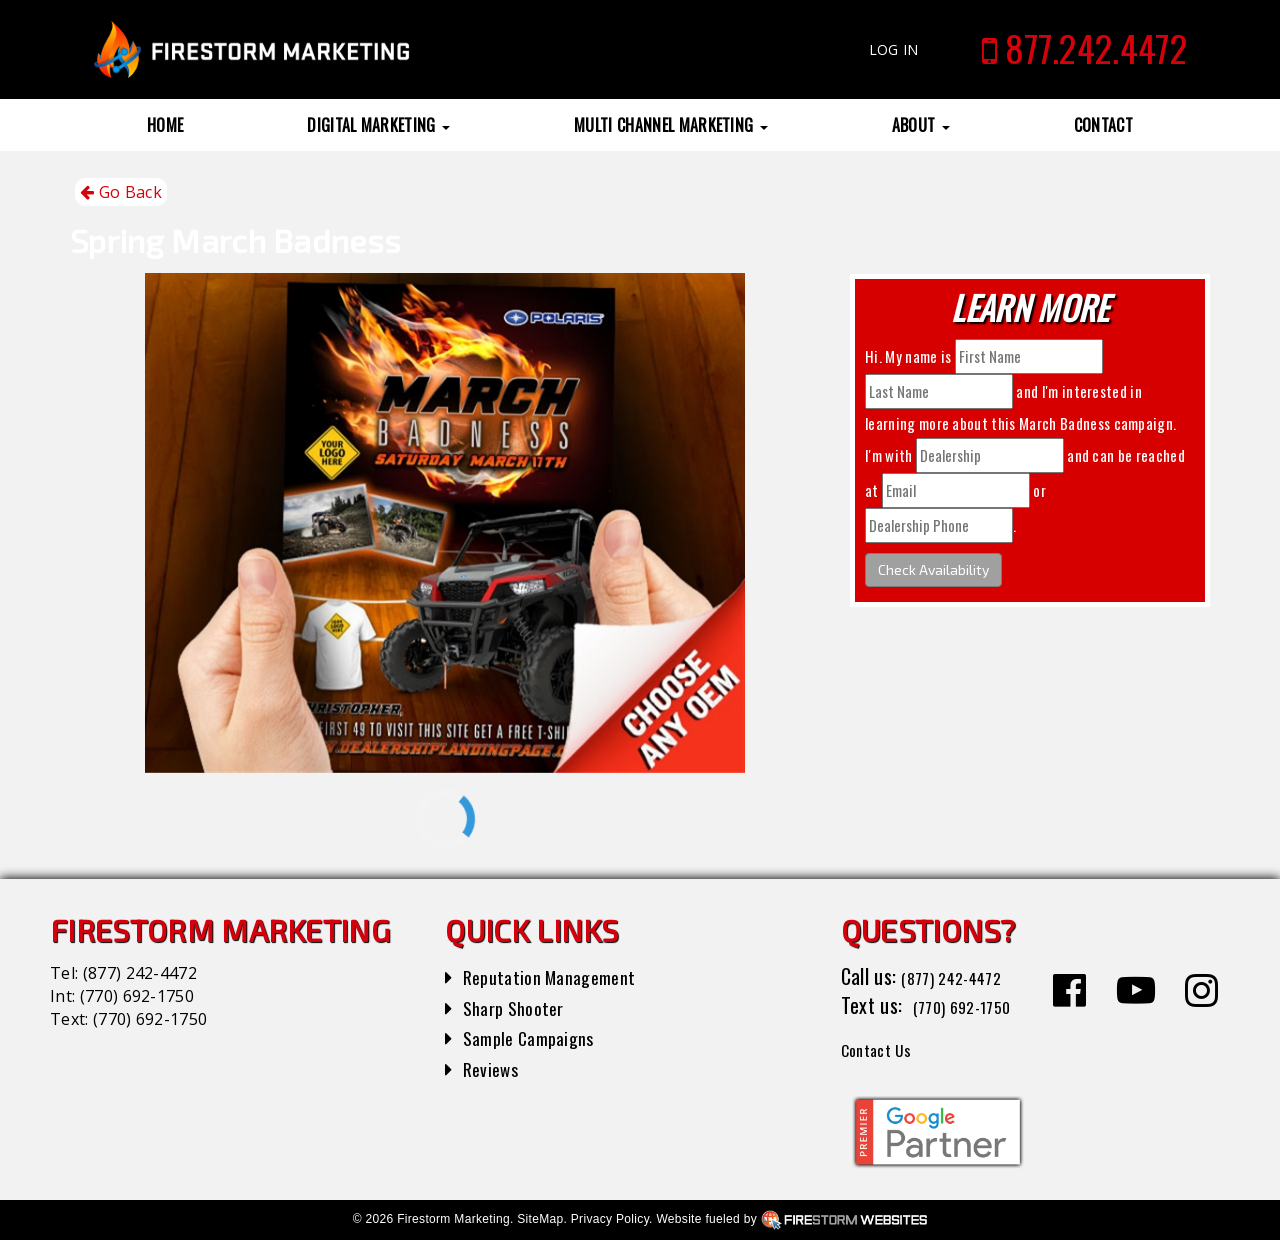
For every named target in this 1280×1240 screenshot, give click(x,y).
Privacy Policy (610, 1219)
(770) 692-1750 (137, 996)
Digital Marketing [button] (378, 125)
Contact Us (884, 1048)
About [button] (921, 125)
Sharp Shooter (519, 1007)
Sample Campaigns (536, 1037)
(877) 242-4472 (140, 973)
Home (165, 125)
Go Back (121, 192)
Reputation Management (559, 976)
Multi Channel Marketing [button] (671, 125)
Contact (1103, 125)
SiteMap (540, 1219)
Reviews (494, 1068)
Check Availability (933, 569)
